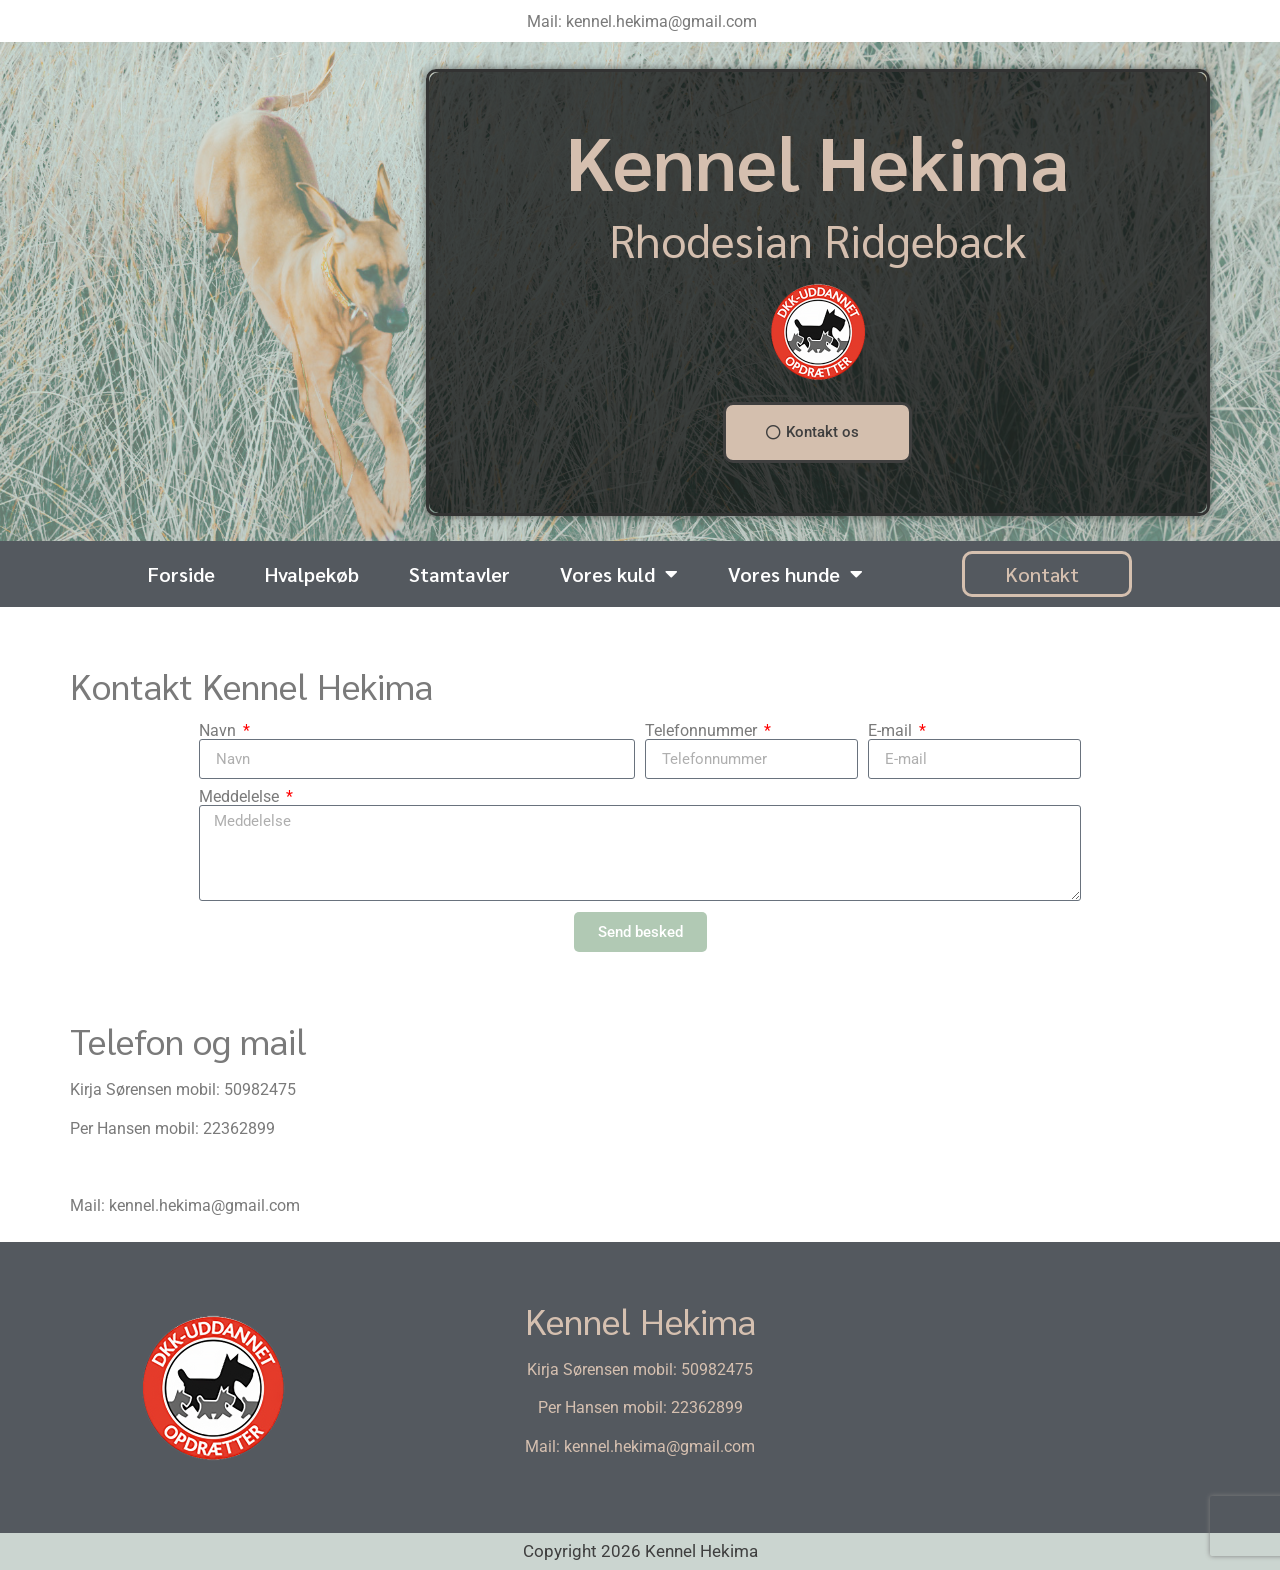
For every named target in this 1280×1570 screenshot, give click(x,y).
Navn (219, 731)
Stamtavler (459, 574)
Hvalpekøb (312, 574)
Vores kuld (619, 574)
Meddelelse (241, 797)
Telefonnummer (703, 731)
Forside (181, 574)
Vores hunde (795, 574)
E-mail (892, 731)
